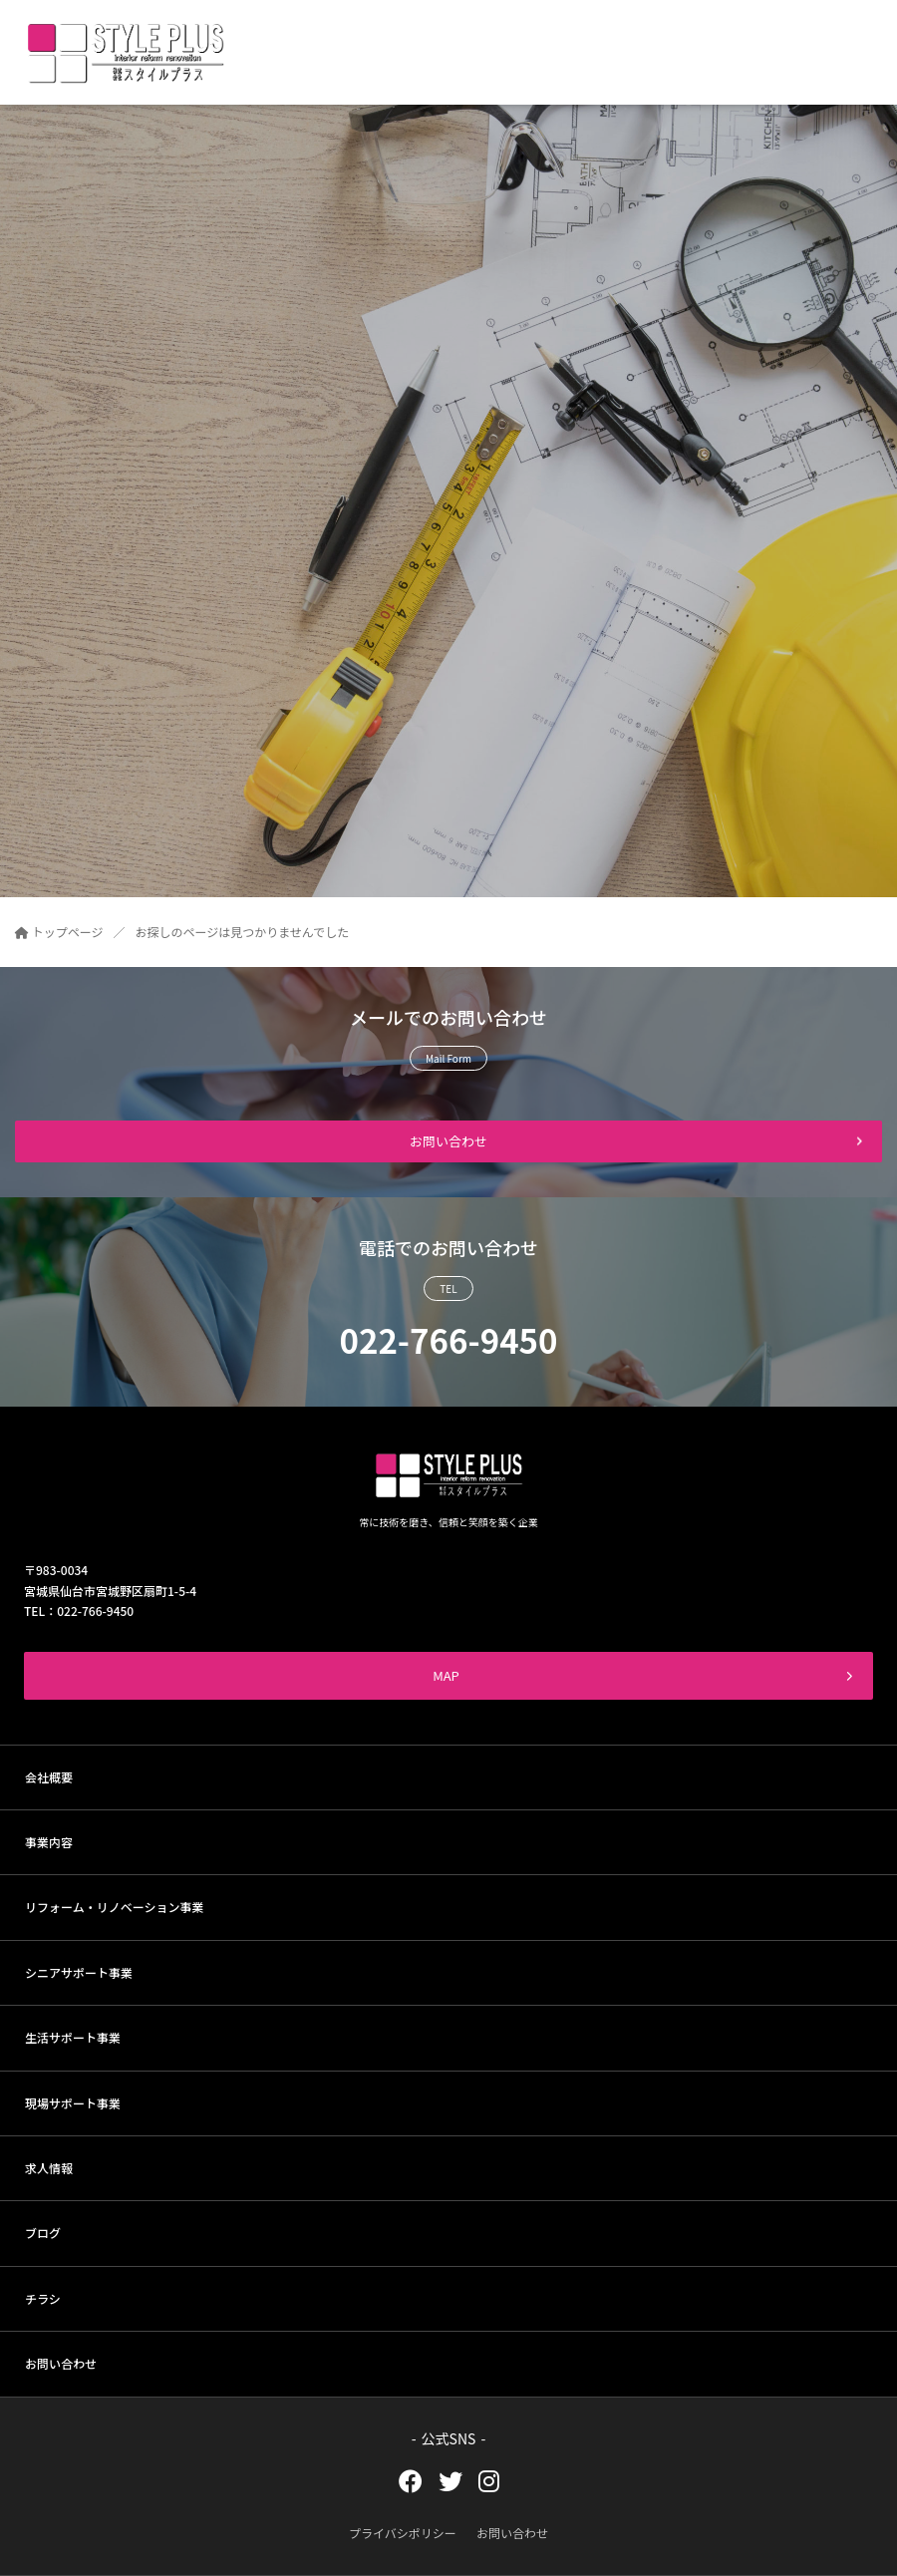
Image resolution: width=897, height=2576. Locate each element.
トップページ (59, 931)
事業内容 (49, 1841)
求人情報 (49, 2167)
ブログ (43, 2232)
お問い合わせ (448, 1140)
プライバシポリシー (402, 2532)
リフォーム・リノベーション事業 (114, 1906)
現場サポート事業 (73, 2102)
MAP (643, 1675)
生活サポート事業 (73, 2037)
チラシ (43, 2298)
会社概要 (49, 1777)
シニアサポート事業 (79, 1972)
